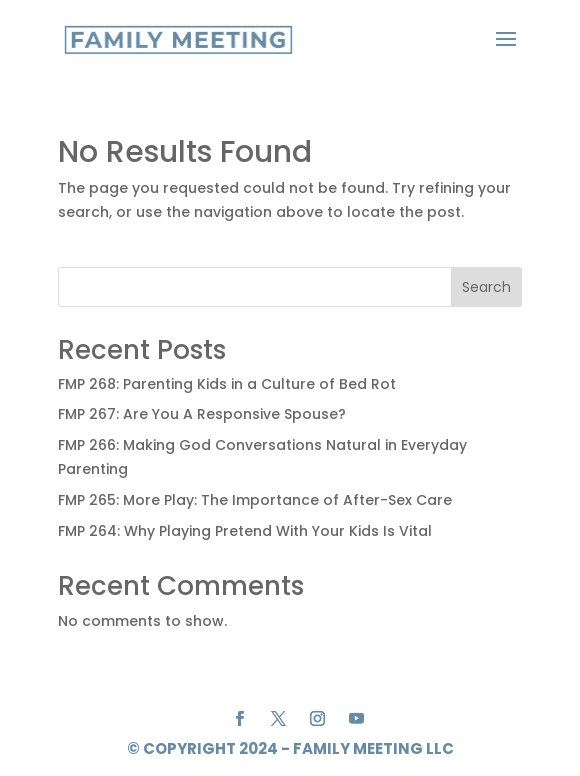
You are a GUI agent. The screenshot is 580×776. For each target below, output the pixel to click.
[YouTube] (356, 720)
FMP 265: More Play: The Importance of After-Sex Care (255, 500)
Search (486, 287)
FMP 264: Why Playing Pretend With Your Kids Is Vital (245, 531)
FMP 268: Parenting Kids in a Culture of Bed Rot (227, 384)
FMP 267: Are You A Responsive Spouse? (202, 414)
